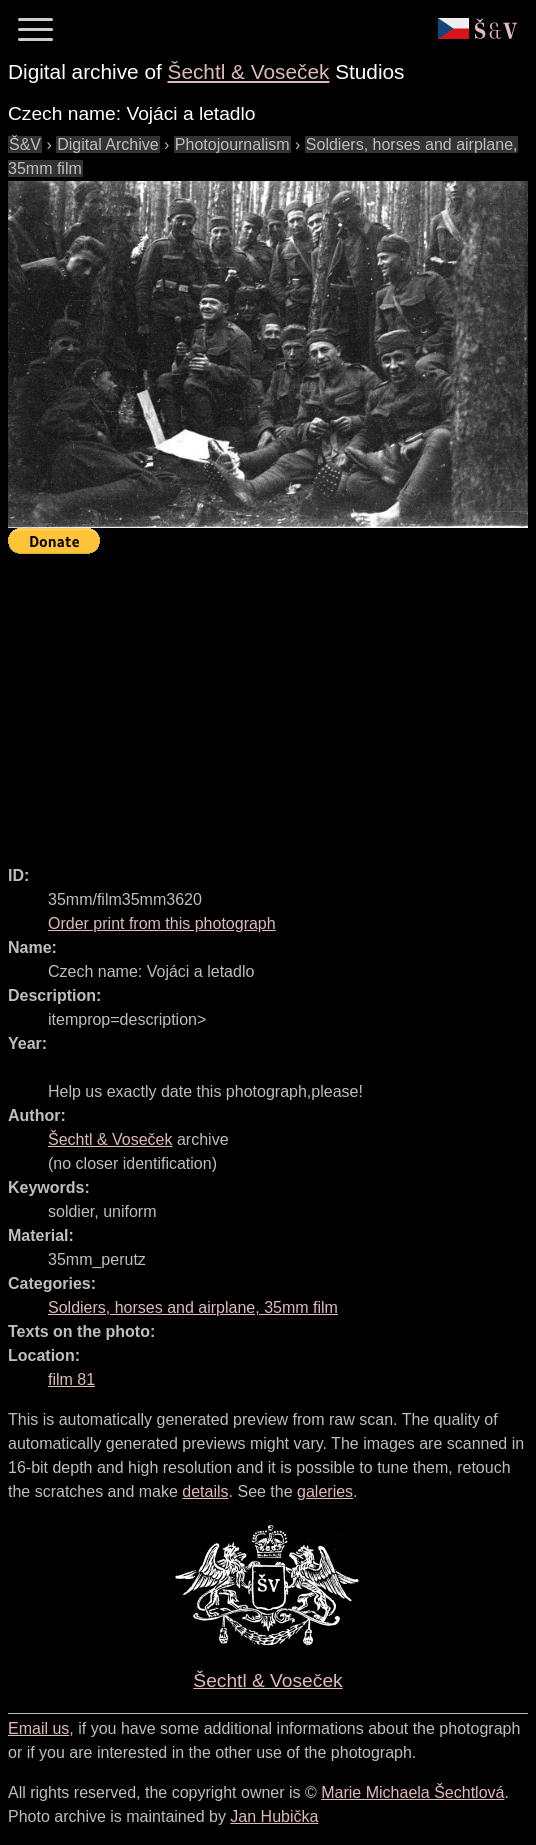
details (205, 1491)
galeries (325, 1491)
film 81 (71, 1379)
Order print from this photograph (162, 923)
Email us (38, 1728)
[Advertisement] (272, 701)
